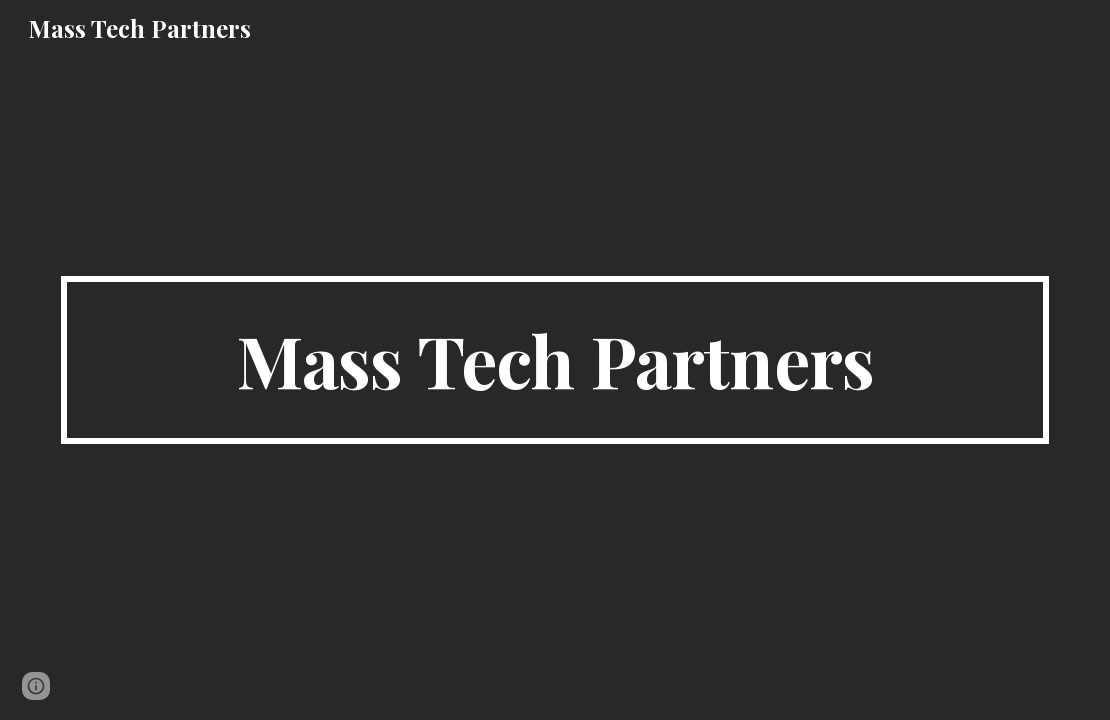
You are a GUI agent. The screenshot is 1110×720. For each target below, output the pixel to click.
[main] (555, 360)
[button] (36, 686)
